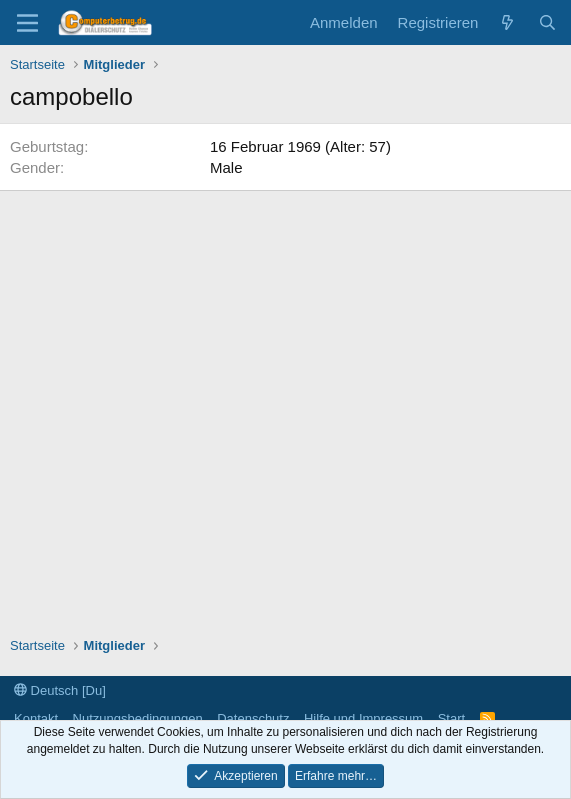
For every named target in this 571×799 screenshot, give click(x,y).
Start (451, 718)
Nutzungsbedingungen (138, 718)
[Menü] (27, 23)
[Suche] (547, 22)
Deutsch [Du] (60, 690)
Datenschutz (253, 718)
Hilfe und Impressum (363, 718)
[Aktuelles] (507, 22)
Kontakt (36, 718)
